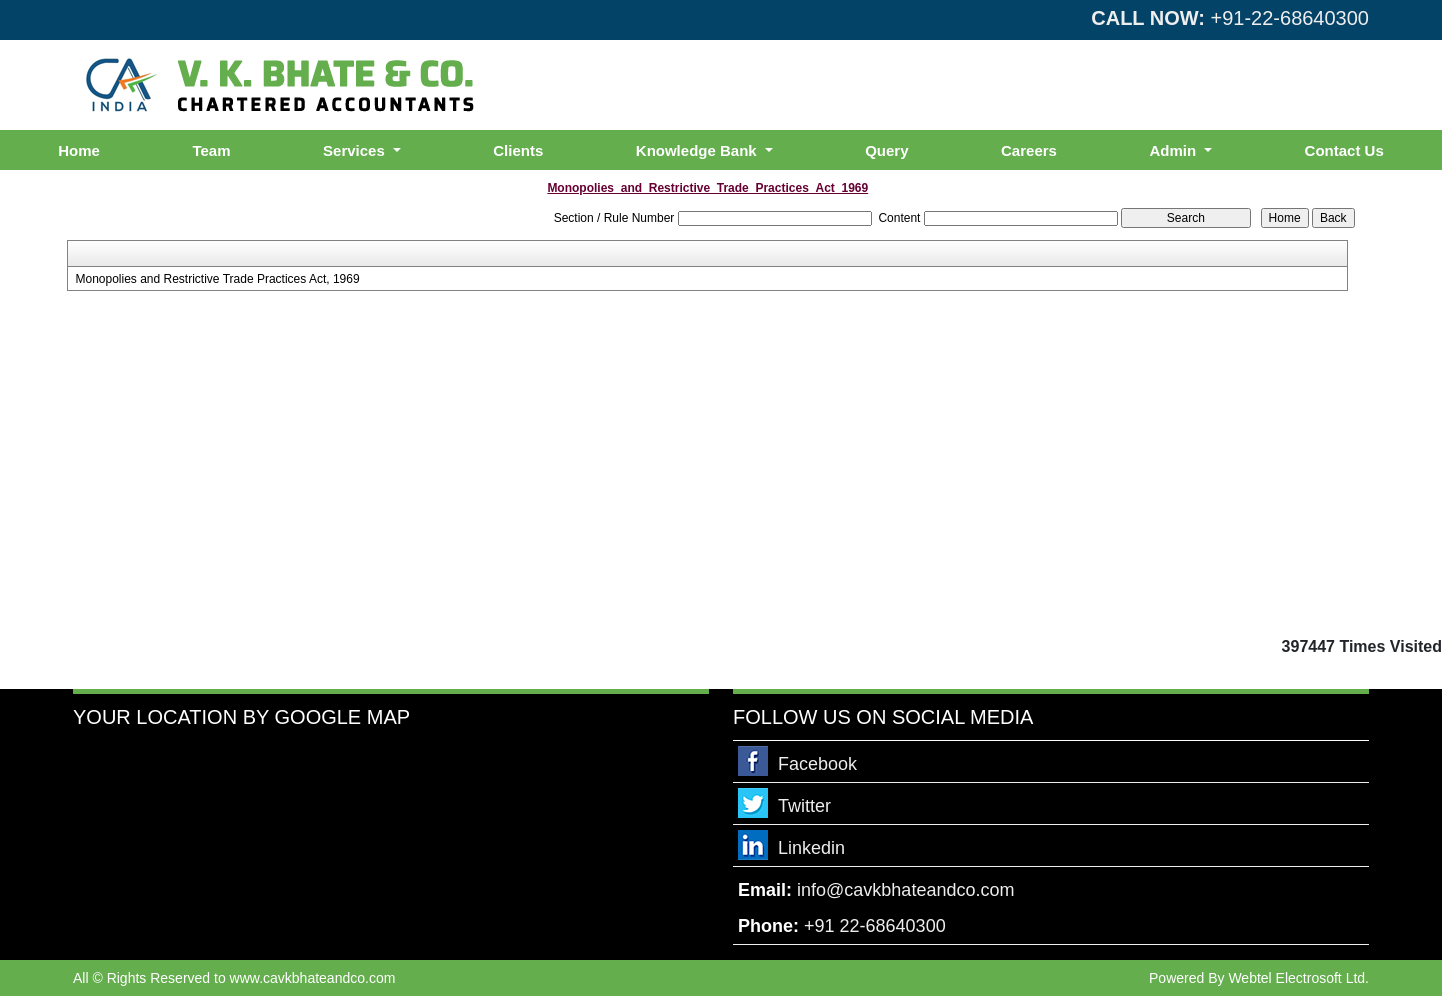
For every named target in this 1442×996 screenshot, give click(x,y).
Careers (1029, 150)
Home (79, 150)
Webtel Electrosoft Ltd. (1298, 978)
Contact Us (1344, 150)
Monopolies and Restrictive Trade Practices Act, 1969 (217, 279)
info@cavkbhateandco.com (905, 890)
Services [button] (356, 150)
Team (211, 150)
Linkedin (811, 848)
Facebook (817, 764)
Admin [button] (1174, 150)
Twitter (804, 806)
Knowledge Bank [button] (698, 150)
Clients (518, 150)
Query (886, 150)
